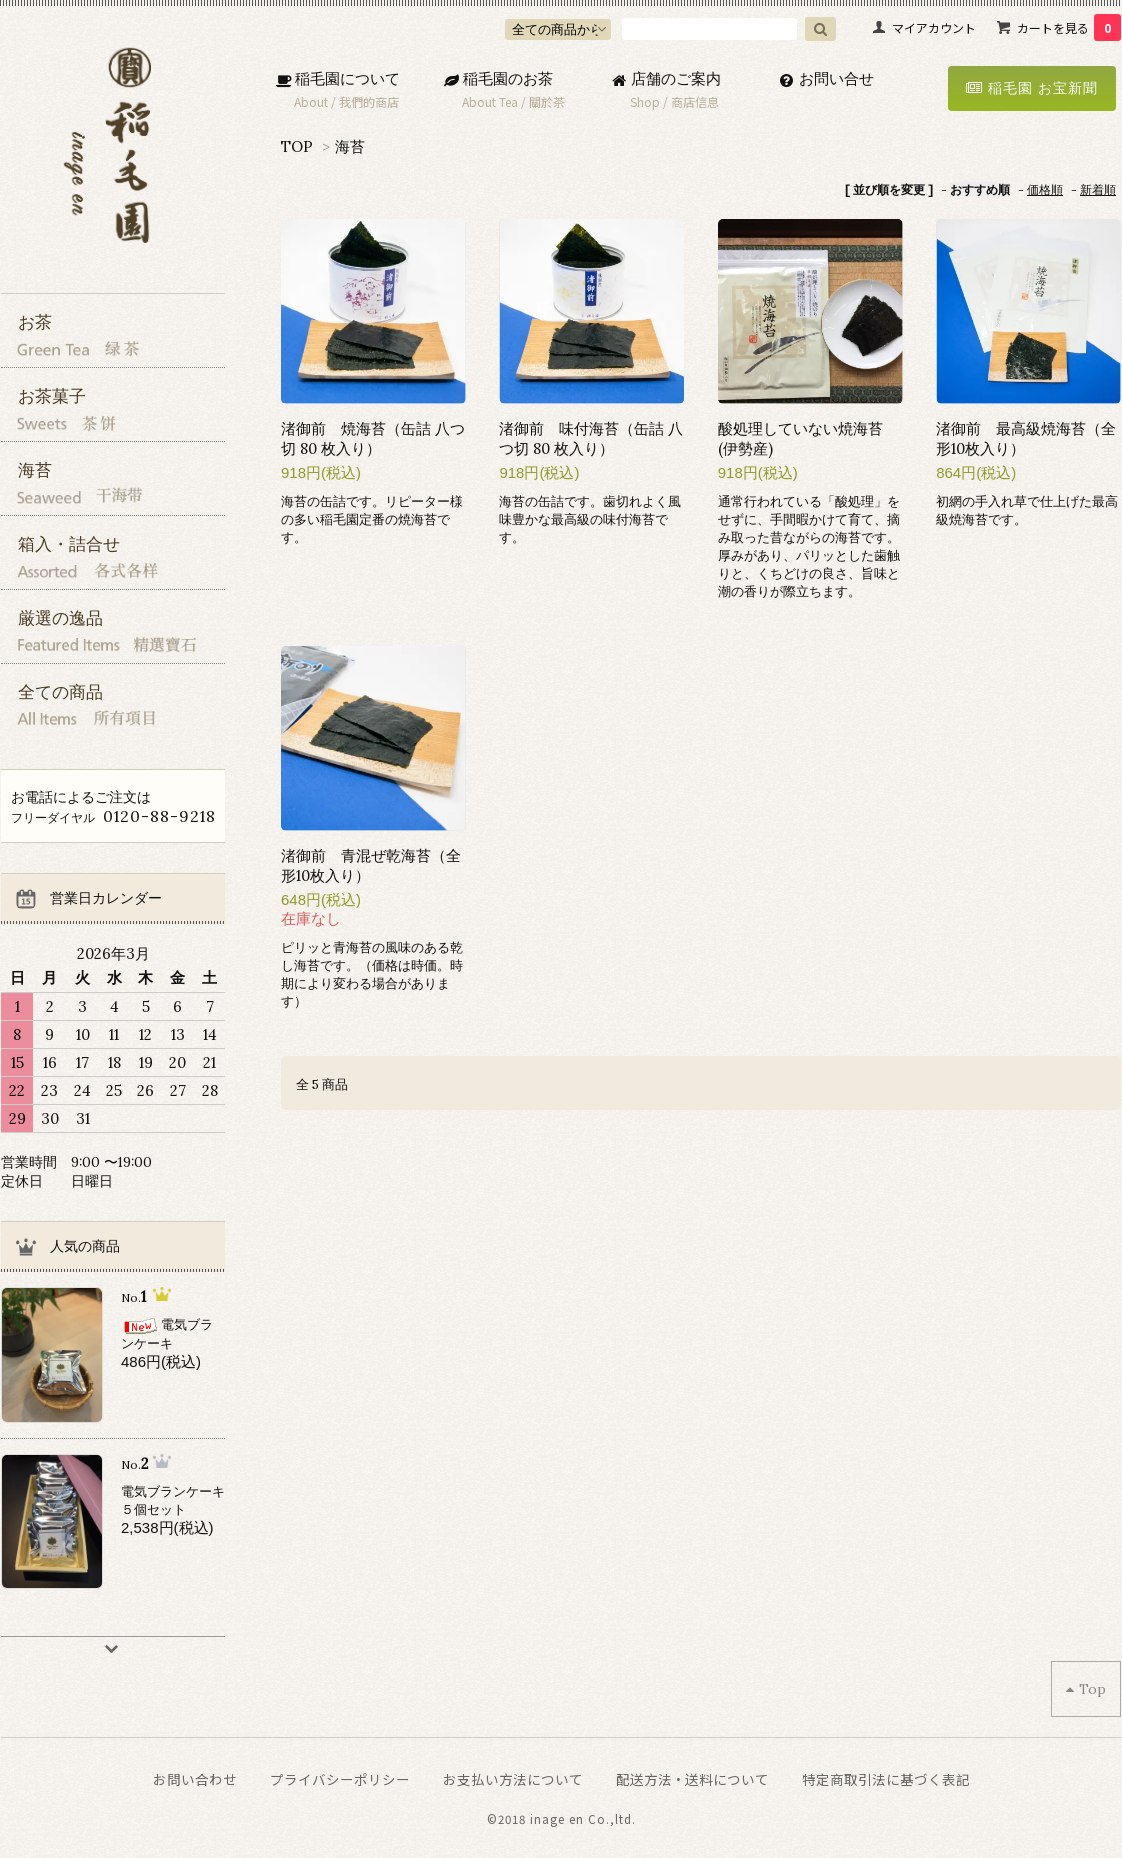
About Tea (490, 101)
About (311, 101)
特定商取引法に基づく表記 (886, 1779)
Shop (645, 101)
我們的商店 (369, 101)
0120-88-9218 (159, 816)
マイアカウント (934, 27)
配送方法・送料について (692, 1779)
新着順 (1098, 189)
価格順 (1045, 189)
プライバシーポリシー (340, 1779)
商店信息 (695, 101)
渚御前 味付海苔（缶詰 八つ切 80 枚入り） (591, 438)
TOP (297, 146)
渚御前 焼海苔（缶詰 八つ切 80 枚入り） (373, 438)
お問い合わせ (195, 1779)
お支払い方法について (513, 1779)
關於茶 (547, 101)
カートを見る (1069, 27)
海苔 (350, 146)
